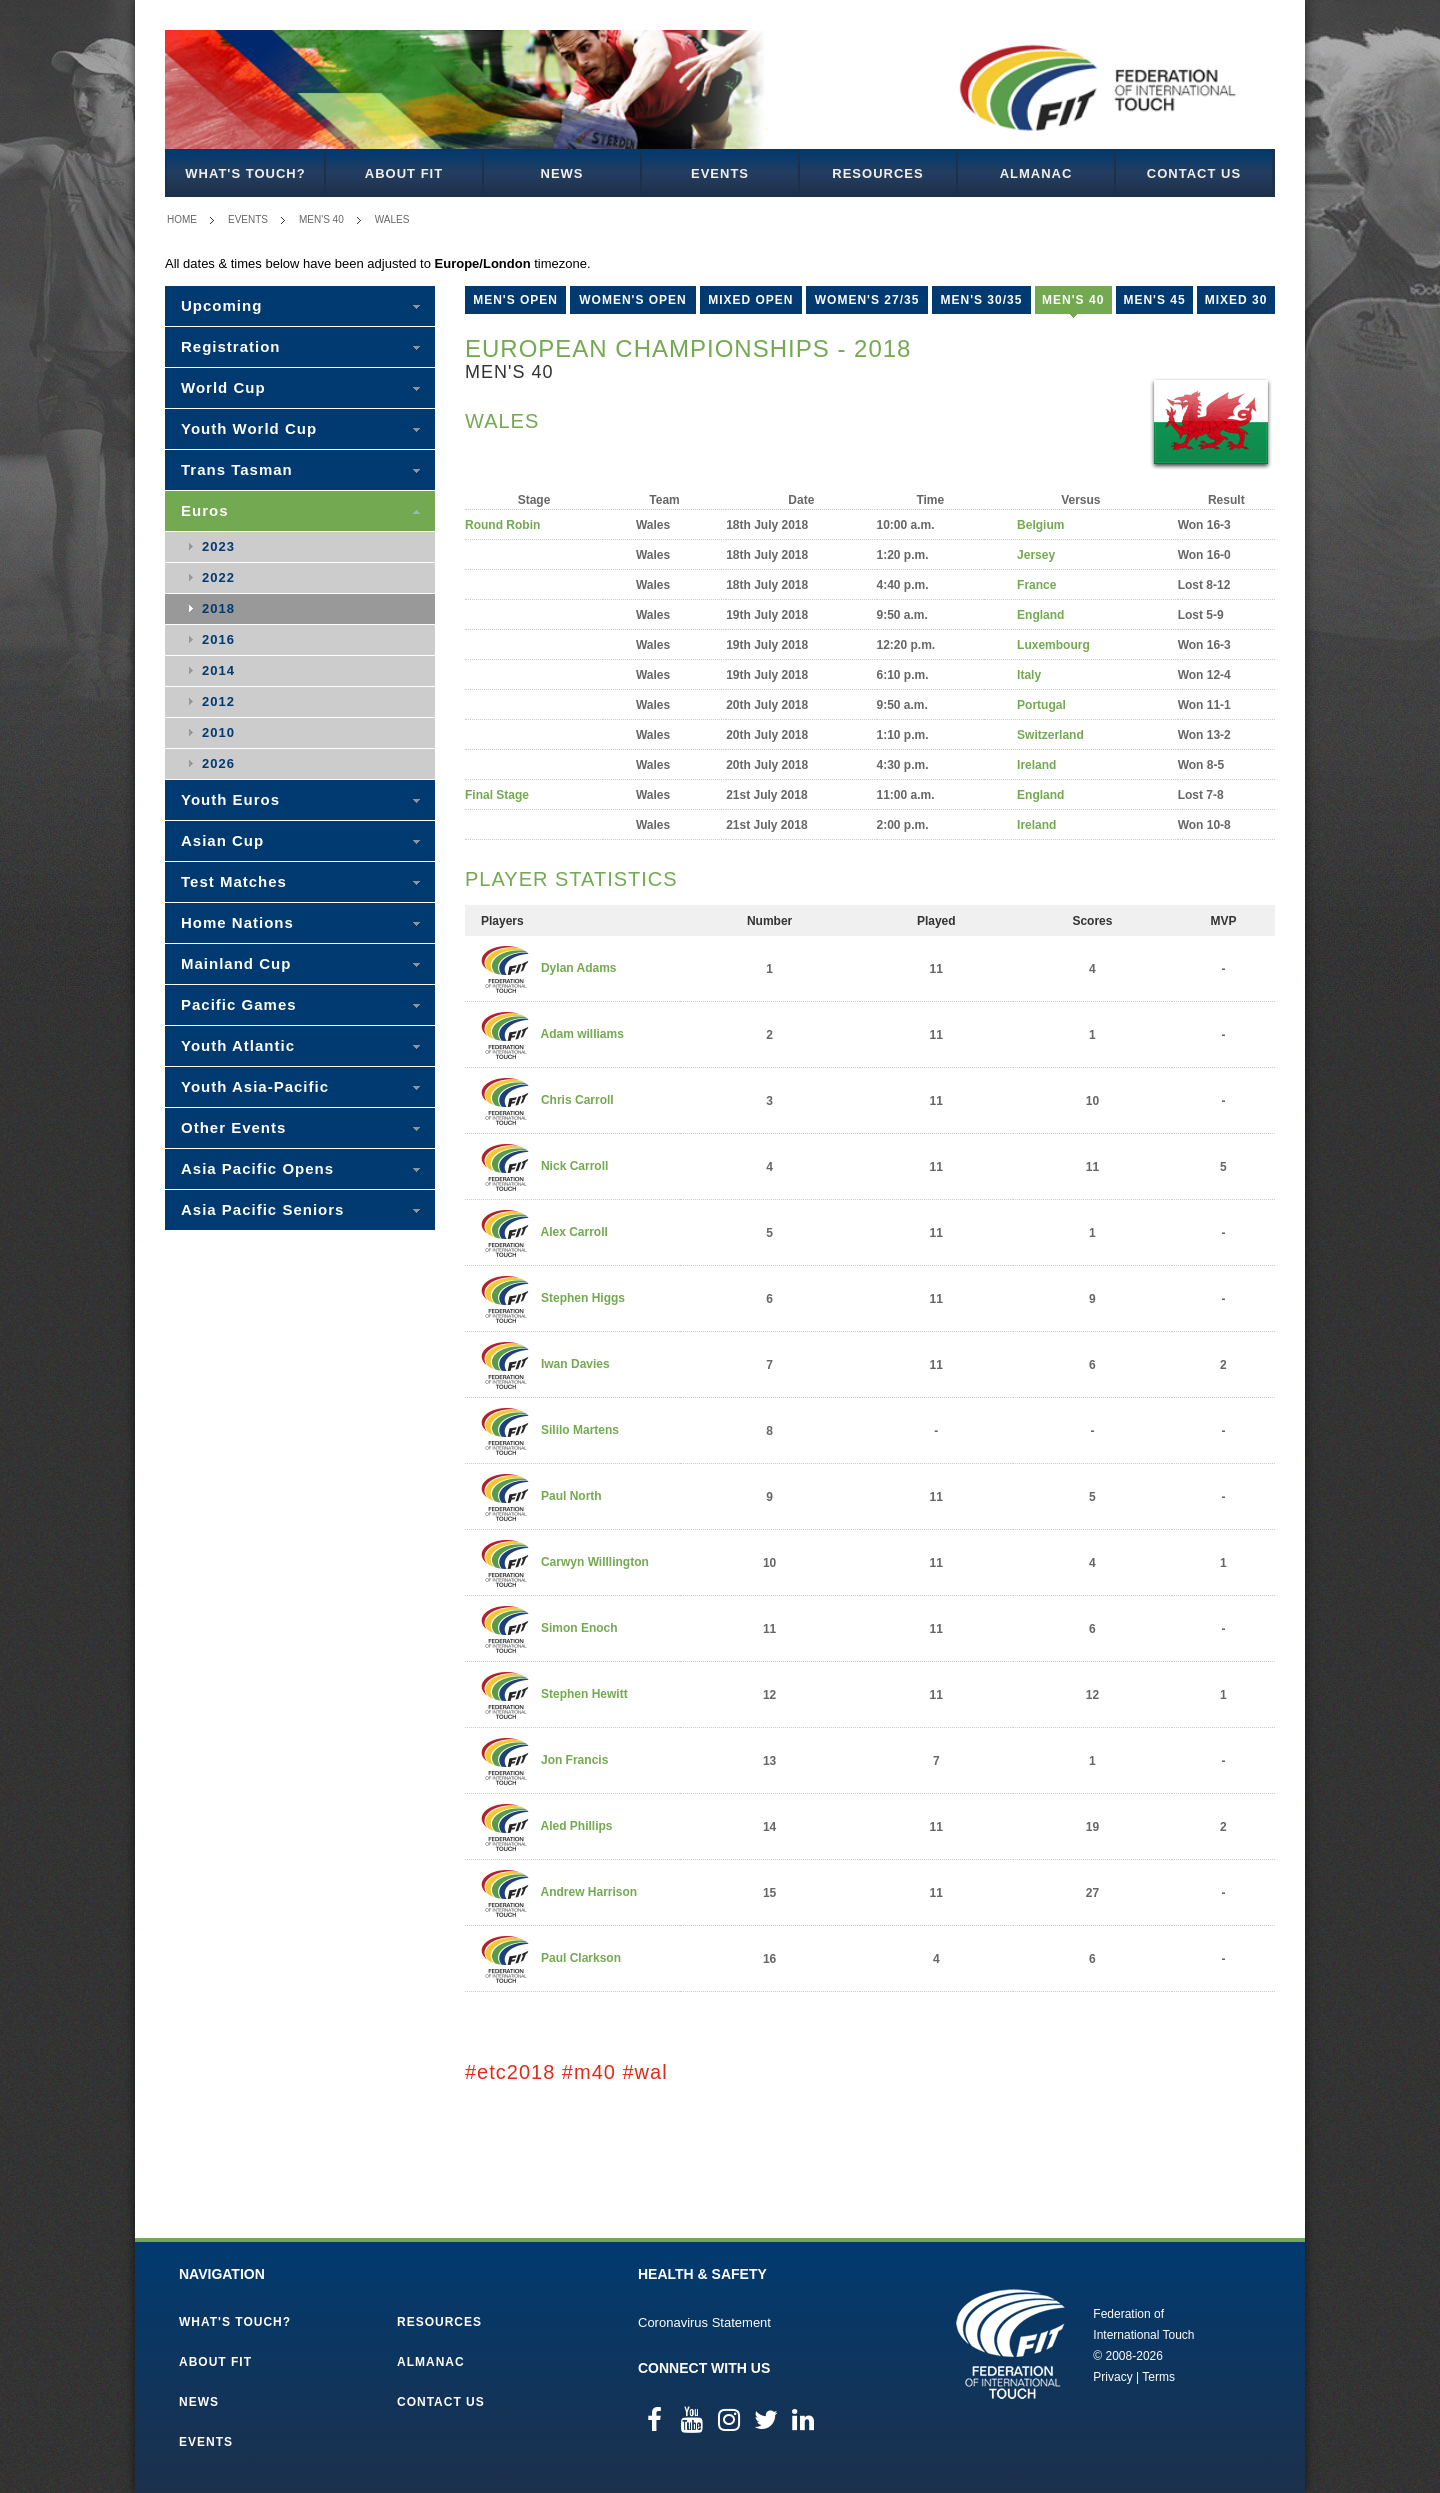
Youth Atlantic (238, 1045)
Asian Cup (222, 840)
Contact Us (1194, 173)
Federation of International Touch (1010, 2344)
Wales (392, 219)
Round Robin (502, 525)
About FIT (404, 173)
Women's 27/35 (867, 300)
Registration (231, 346)
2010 (218, 732)
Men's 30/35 (981, 300)
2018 (218, 608)
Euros (205, 510)
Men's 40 (321, 219)
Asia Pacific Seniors (262, 1209)
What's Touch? (245, 173)
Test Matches (234, 881)
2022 (218, 577)
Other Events (233, 1127)
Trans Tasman (237, 469)
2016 (218, 639)
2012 (218, 701)
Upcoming (221, 305)
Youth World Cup (249, 428)
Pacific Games (239, 1004)
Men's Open (515, 300)
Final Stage (497, 795)
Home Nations (237, 922)
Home (182, 219)
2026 (218, 763)
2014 (218, 670)
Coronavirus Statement (704, 2322)
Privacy (1112, 2377)
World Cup (223, 387)
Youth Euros (230, 799)
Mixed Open (750, 300)
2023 (218, 546)
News (562, 173)
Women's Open (633, 300)
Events (720, 173)
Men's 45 (1154, 300)
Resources (877, 173)
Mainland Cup (236, 963)
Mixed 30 (1236, 300)
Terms (1158, 2377)
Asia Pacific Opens (257, 1168)
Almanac (1036, 173)
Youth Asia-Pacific (255, 1086)
